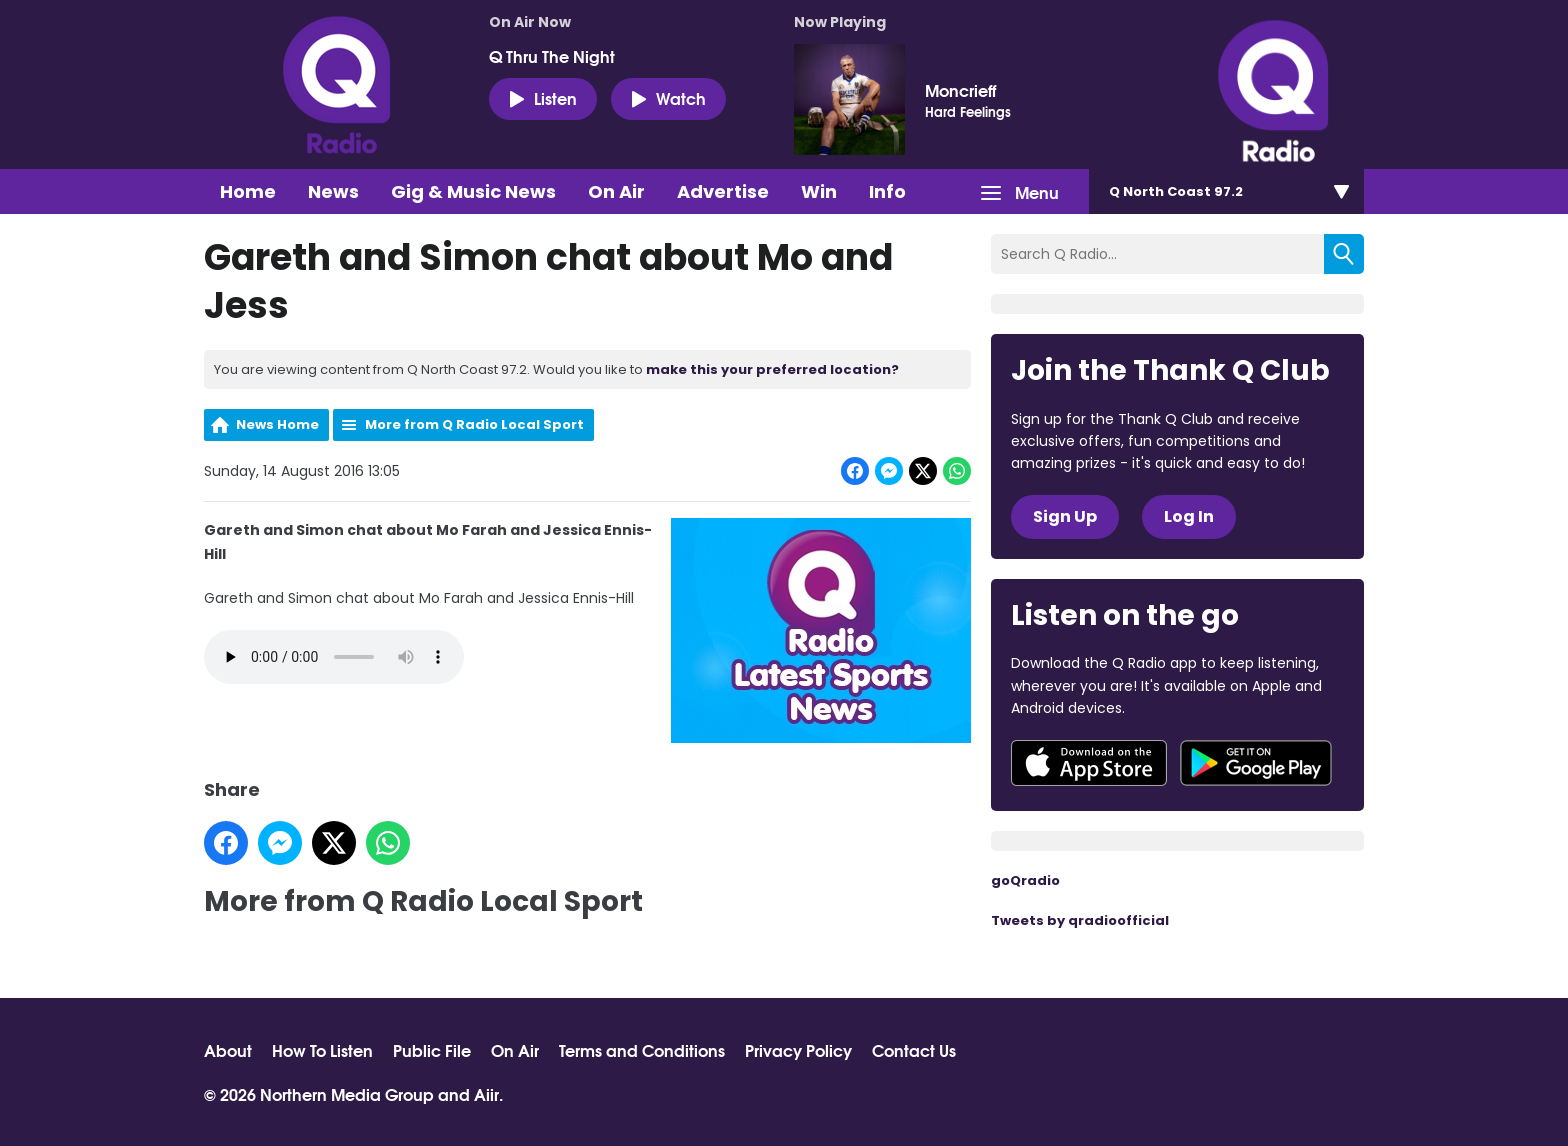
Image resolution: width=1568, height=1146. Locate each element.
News (333, 191)
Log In (1189, 516)
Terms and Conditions (642, 1050)
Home (248, 191)
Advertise (723, 191)
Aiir (486, 1093)
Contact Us (914, 1050)
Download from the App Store (1089, 763)
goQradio (1025, 880)
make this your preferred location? (772, 369)
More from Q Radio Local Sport (474, 424)
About (228, 1050)
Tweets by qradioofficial (1080, 920)
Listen (543, 98)
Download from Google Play (1256, 763)
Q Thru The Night (552, 56)
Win (819, 191)
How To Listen (322, 1050)
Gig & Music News (473, 191)
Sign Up (1065, 516)
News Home (277, 424)
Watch (668, 98)
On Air (616, 191)
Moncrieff (960, 90)
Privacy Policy (798, 1050)
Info (887, 191)
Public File (432, 1050)
